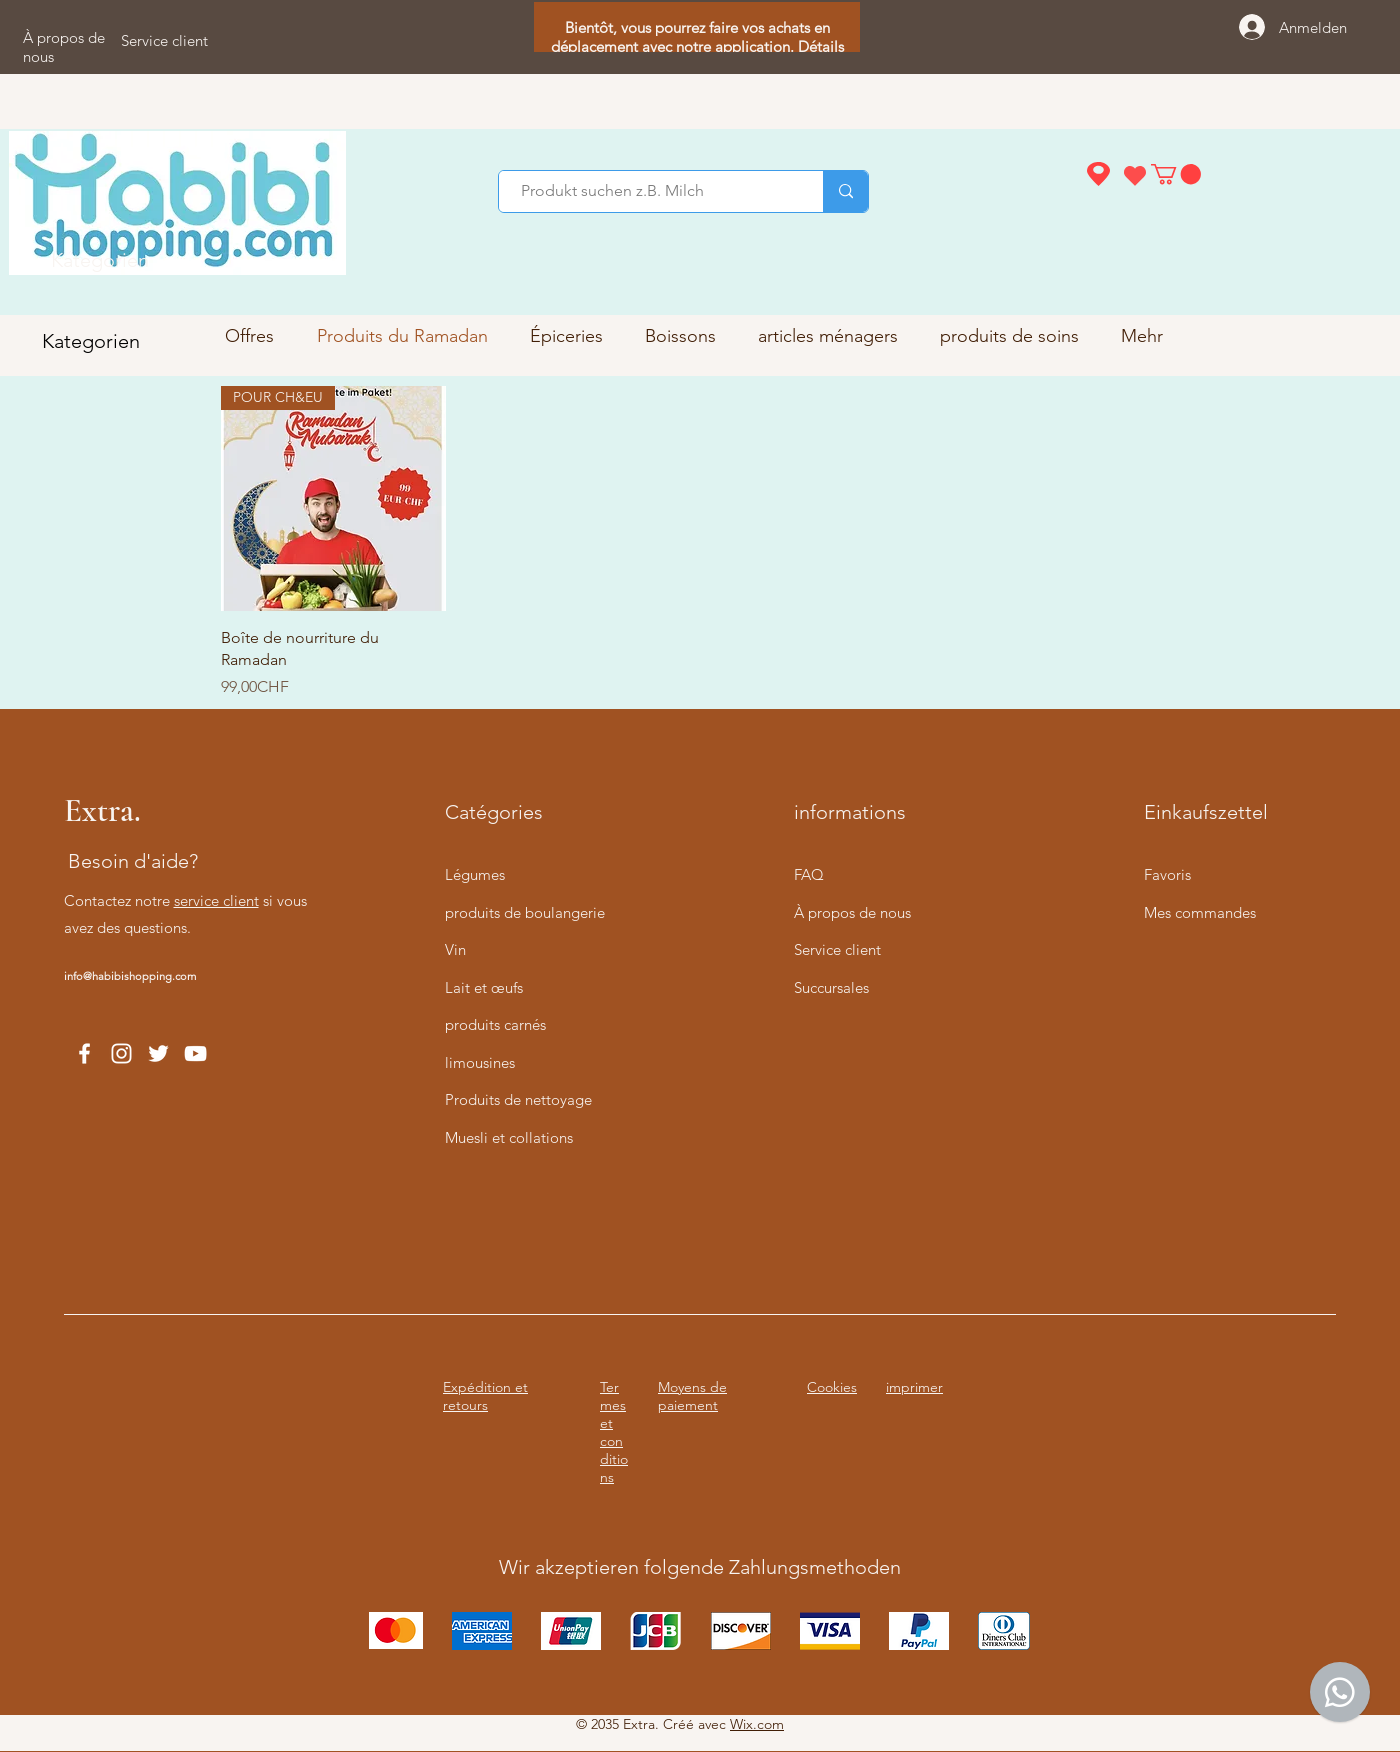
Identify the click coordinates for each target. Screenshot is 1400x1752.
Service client (837, 949)
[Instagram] (121, 1053)
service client (216, 900)
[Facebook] (84, 1053)
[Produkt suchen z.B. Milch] (651, 191)
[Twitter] (158, 1053)
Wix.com (757, 1724)
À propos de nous (852, 912)
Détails (821, 46)
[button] (1176, 174)
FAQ (809, 874)
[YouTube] (195, 1053)
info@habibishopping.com (130, 976)
